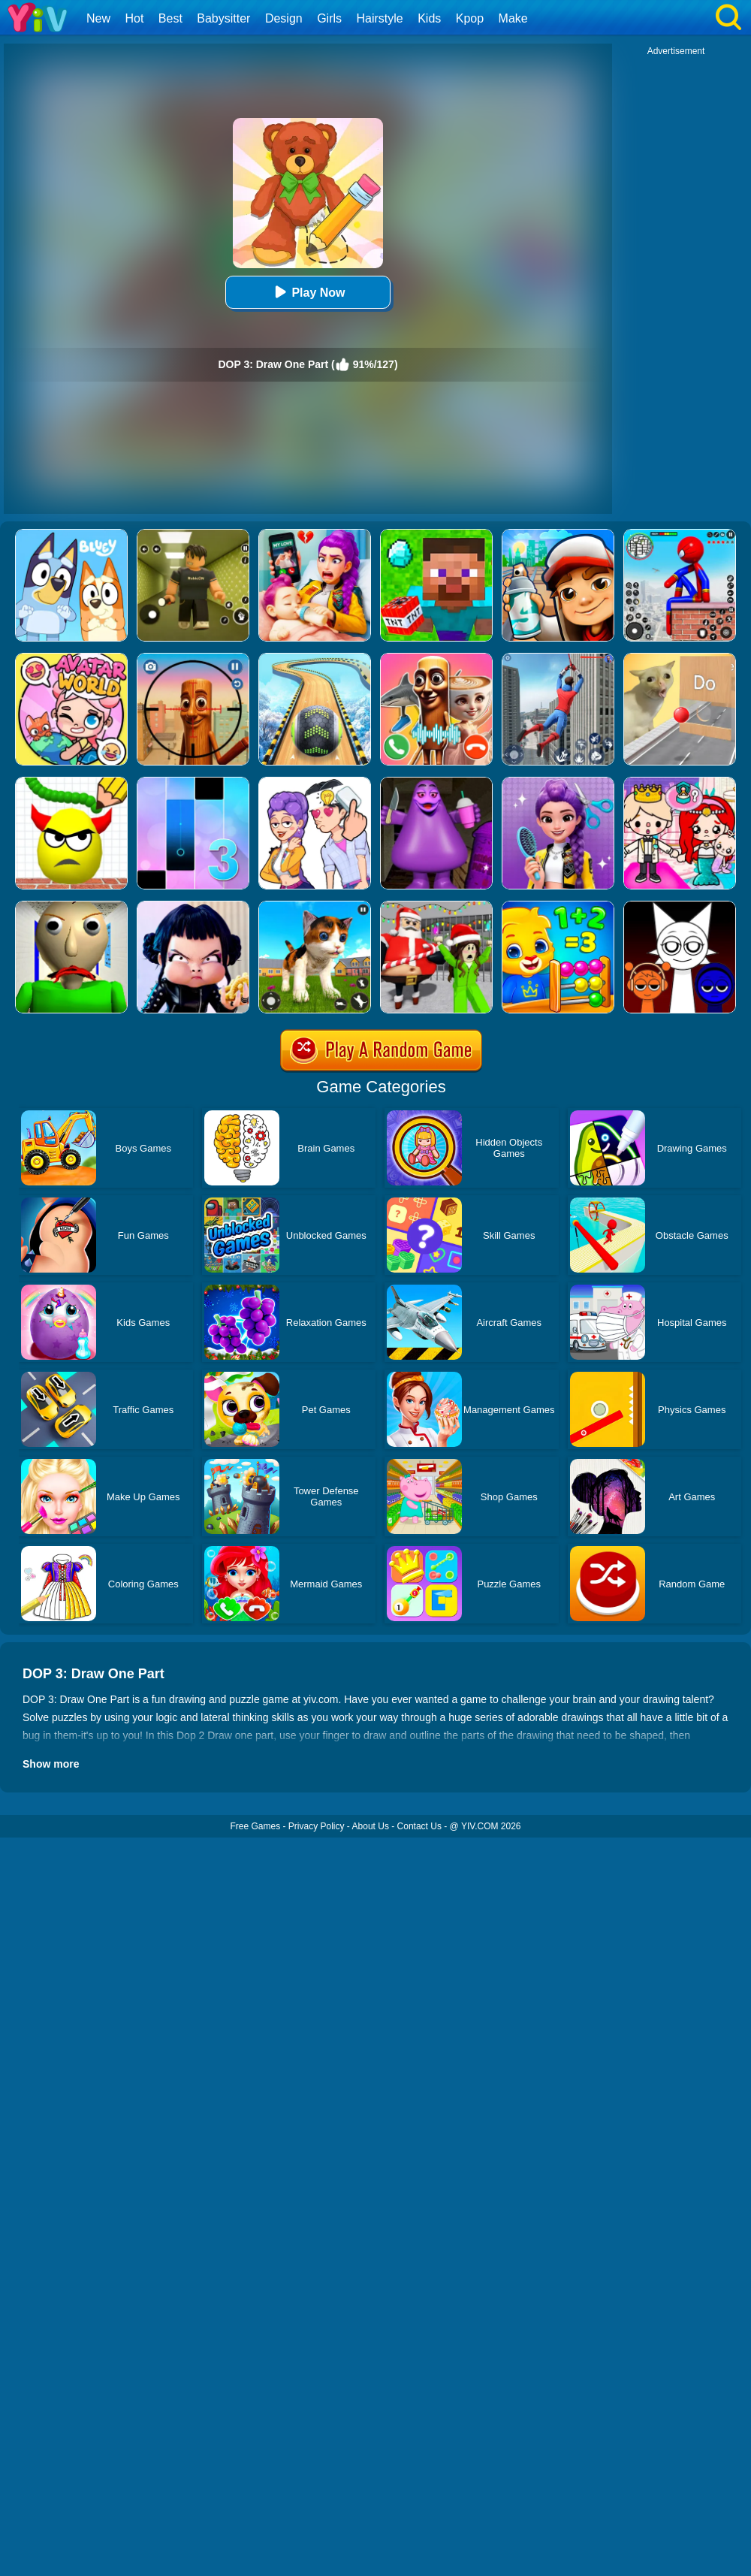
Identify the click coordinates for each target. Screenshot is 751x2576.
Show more (51, 1764)
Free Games (255, 1826)
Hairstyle (380, 18)
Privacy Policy (316, 1826)
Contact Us (419, 1826)
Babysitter (223, 18)
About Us (370, 1826)
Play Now (307, 291)
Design (284, 18)
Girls (329, 18)
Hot (134, 18)
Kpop (470, 18)
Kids (429, 18)
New (98, 18)
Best (170, 18)
